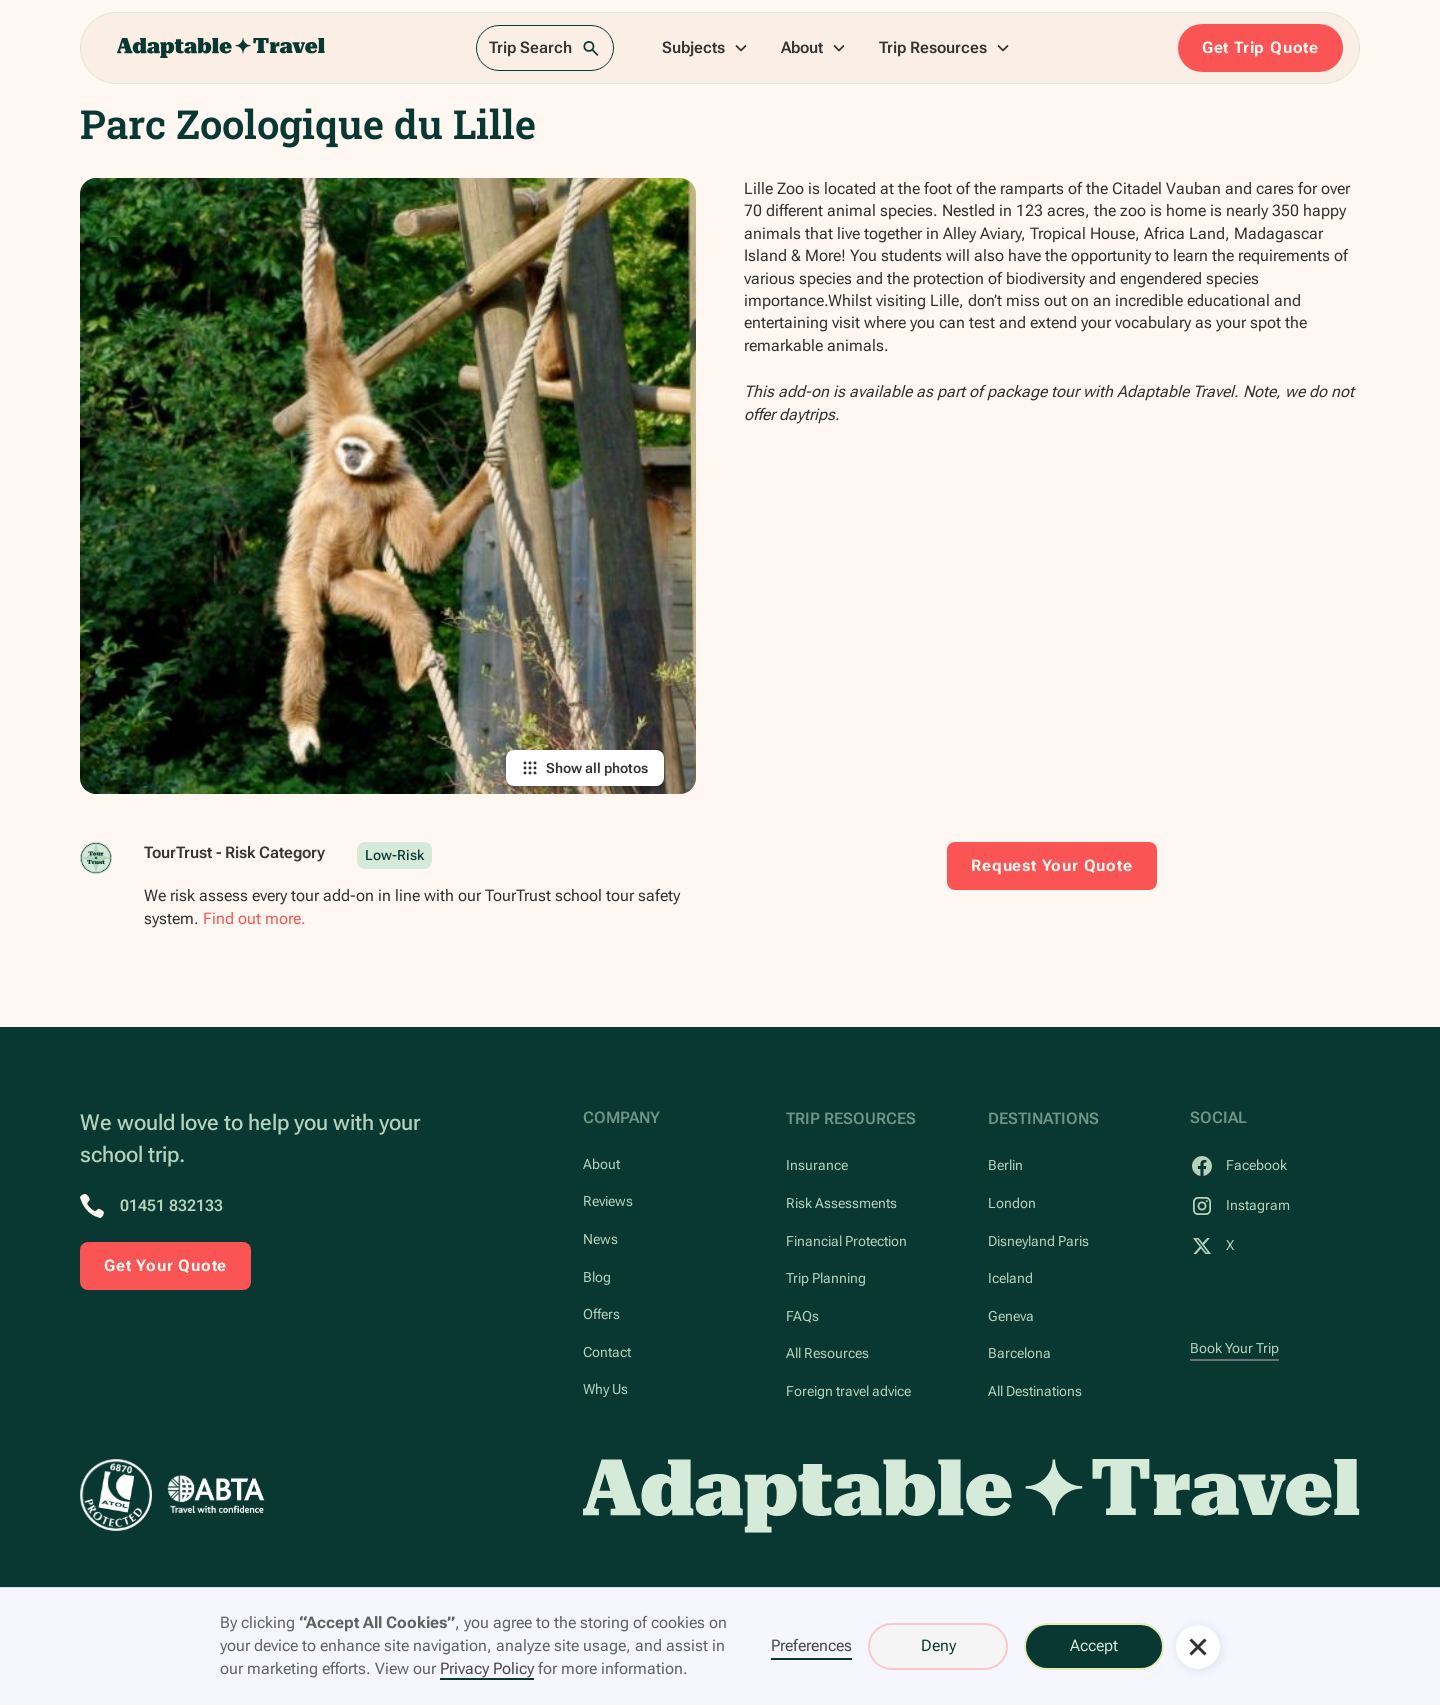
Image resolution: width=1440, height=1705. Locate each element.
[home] (221, 48)
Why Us (605, 1389)
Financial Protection (846, 1241)
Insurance (817, 1165)
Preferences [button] (811, 1645)
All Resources (827, 1353)
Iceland (1010, 1278)
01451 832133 (171, 1205)
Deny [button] (938, 1645)
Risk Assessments (841, 1203)
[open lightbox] (388, 486)
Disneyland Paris (1038, 1241)
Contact (607, 1352)
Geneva (1011, 1316)
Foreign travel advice (848, 1391)
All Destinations (1035, 1391)
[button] (705, 48)
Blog (597, 1277)
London (1012, 1203)
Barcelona (1019, 1353)
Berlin (1005, 1165)
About (601, 1164)
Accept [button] (1094, 1645)
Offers (601, 1314)
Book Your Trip (1234, 1348)
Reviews (608, 1201)
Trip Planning (826, 1278)
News (600, 1239)
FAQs (802, 1316)
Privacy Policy (487, 1668)
